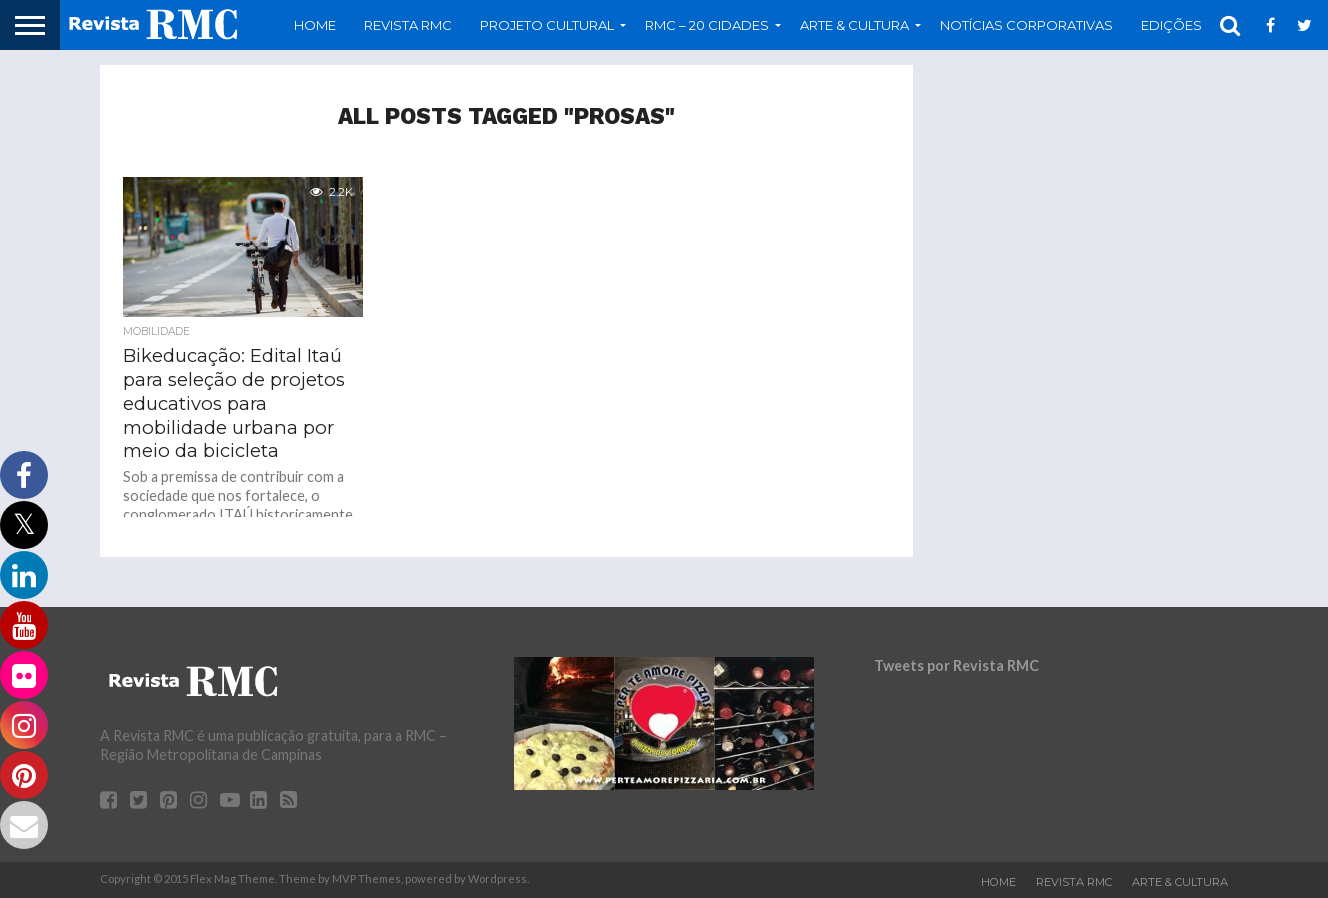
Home (315, 25)
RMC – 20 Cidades (707, 25)
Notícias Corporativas (1026, 25)
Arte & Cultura (854, 25)
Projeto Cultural (547, 25)
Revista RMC (408, 25)
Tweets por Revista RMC (956, 665)
